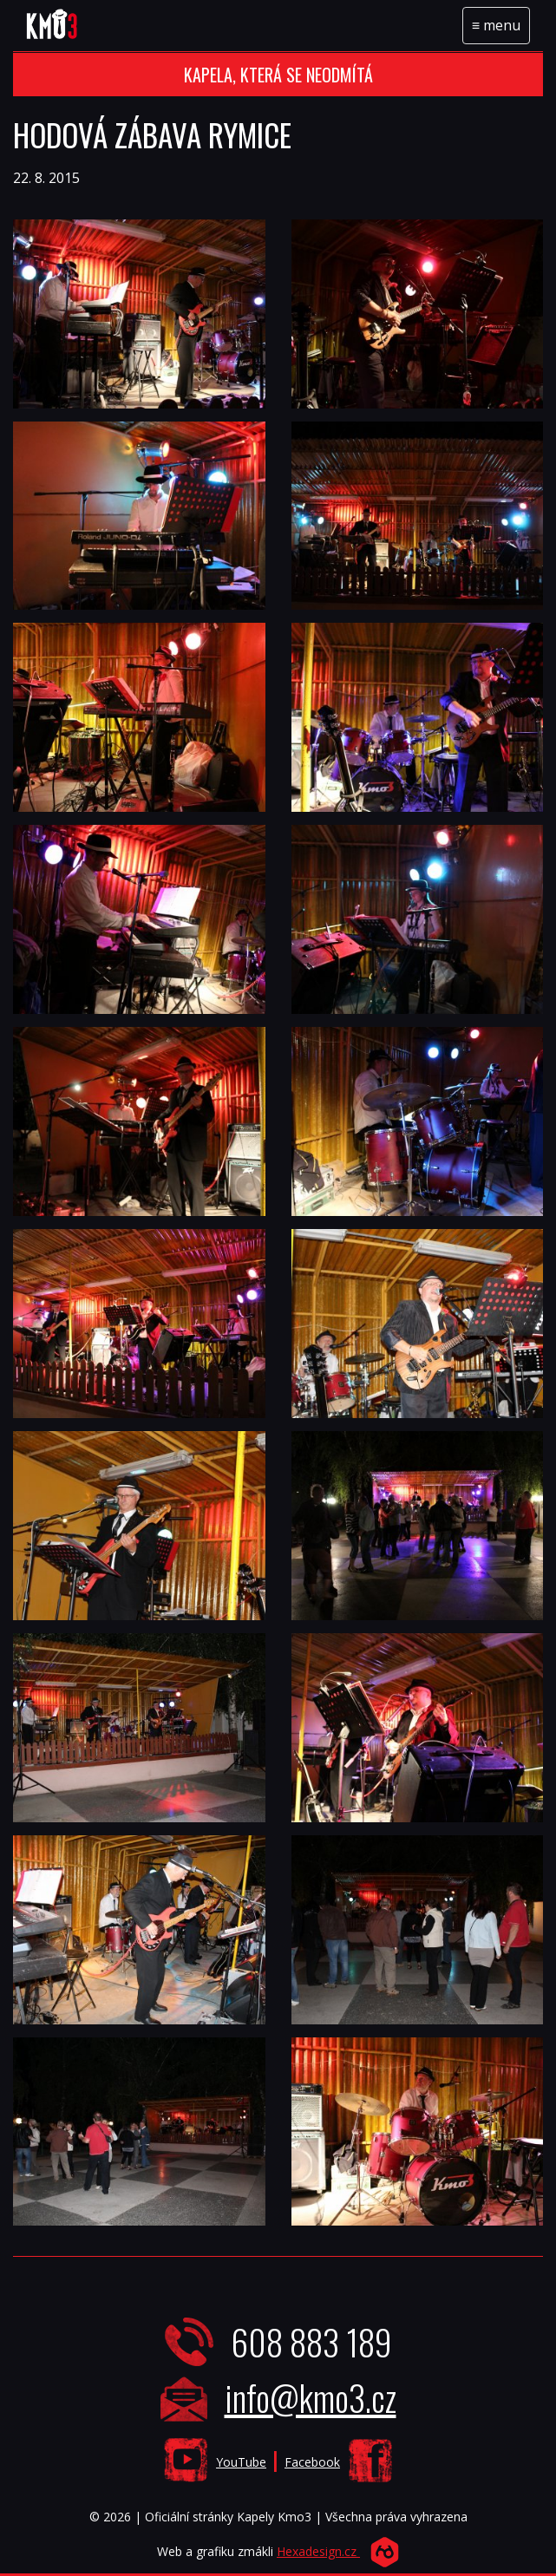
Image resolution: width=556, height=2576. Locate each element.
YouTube (241, 2462)
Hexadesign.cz (318, 2551)
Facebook (312, 2462)
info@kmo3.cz (310, 2397)
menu (500, 29)
